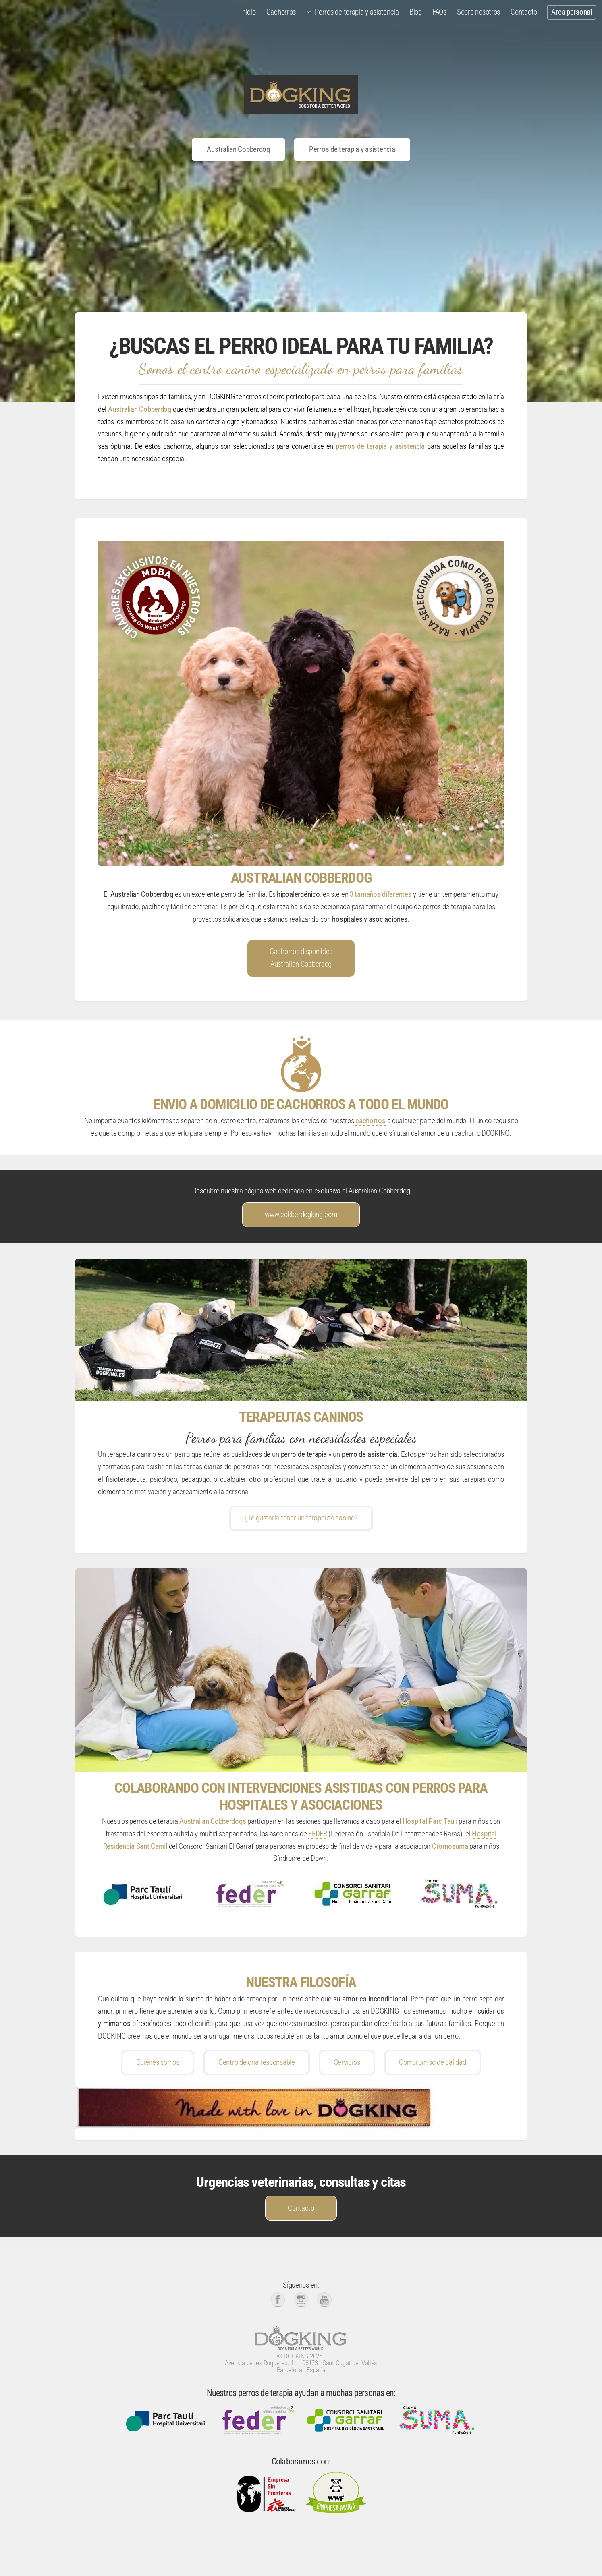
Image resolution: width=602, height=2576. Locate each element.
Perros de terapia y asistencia (357, 12)
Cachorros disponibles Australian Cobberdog (301, 958)
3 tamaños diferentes (380, 894)
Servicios (347, 2062)
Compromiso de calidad (432, 2062)
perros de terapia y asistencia (381, 446)
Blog (415, 12)
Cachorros (281, 12)
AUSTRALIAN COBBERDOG (301, 878)
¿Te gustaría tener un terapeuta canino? (300, 1518)
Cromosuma (450, 1846)
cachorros (370, 1120)
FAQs (439, 12)
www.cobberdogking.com (301, 1214)
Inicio (247, 12)
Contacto (524, 12)
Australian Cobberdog (238, 149)
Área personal (571, 12)
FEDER (317, 1833)
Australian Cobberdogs (212, 1821)
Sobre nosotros (478, 12)
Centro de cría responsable (256, 2062)
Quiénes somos (157, 2062)
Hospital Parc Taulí (430, 1821)
